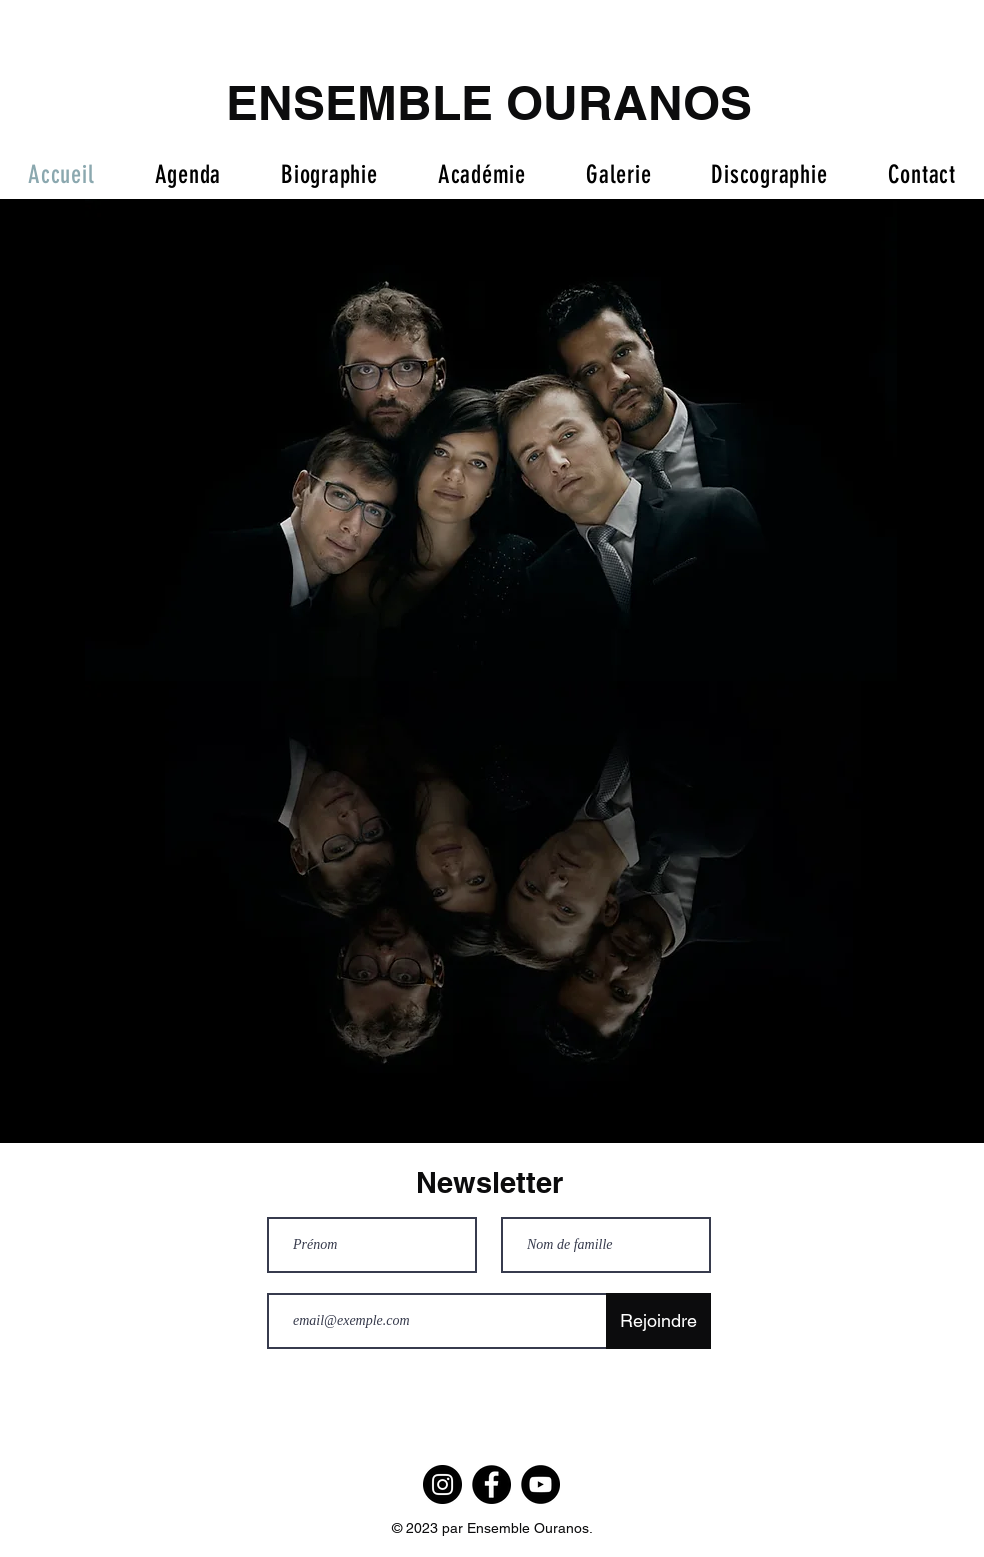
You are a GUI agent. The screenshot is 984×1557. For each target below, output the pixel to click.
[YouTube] (540, 1484)
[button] (618, 174)
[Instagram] (442, 1484)
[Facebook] (491, 1484)
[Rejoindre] (658, 1321)
